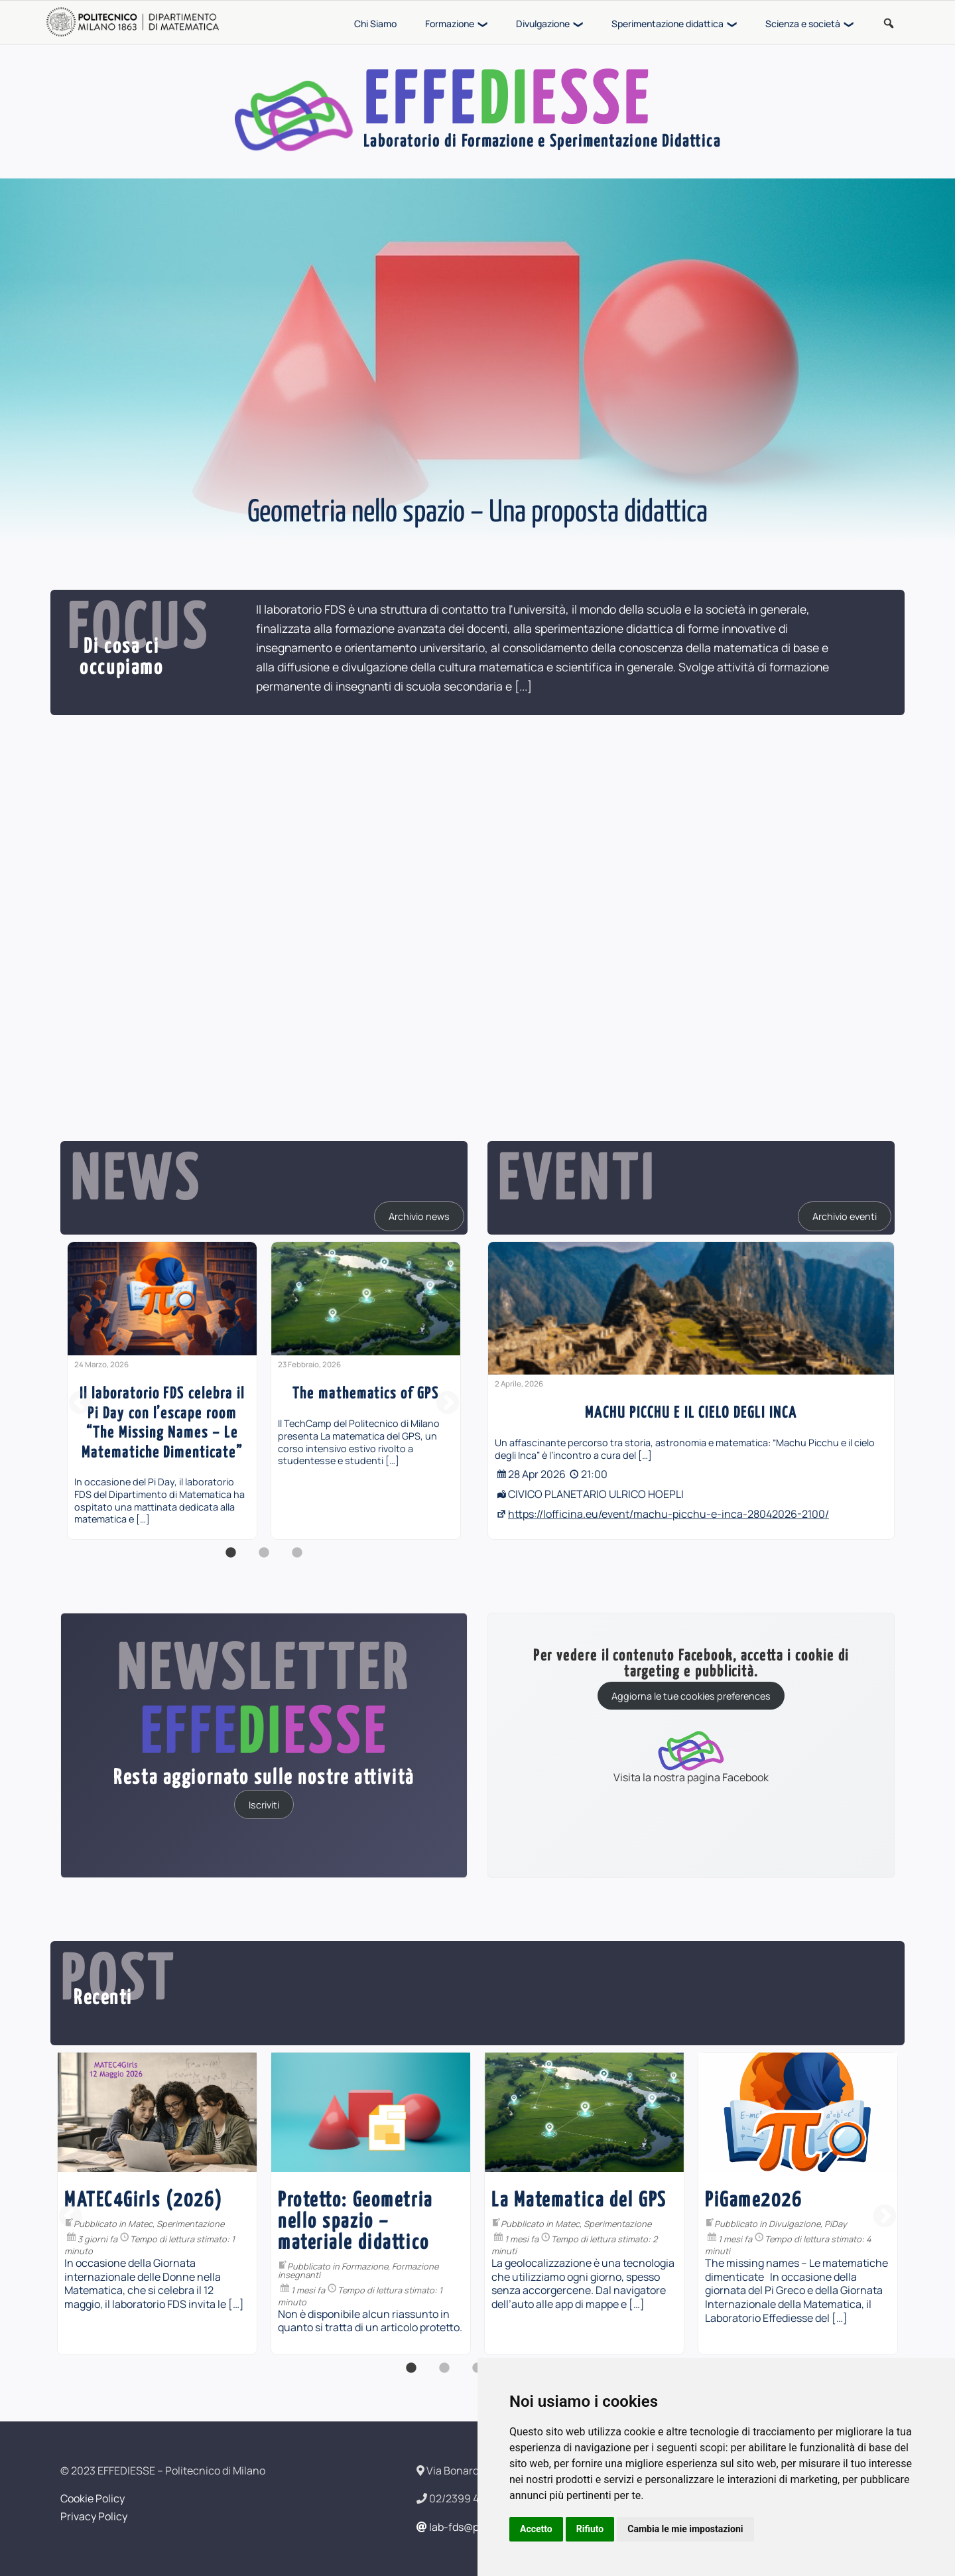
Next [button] (447, 1403)
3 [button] (297, 1559)
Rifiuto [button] (590, 2529)
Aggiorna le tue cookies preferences (691, 1696)
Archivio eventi (844, 1216)
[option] (162, 1390)
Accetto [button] (536, 2529)
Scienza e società (802, 23)
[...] (523, 686)
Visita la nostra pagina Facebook (691, 1756)
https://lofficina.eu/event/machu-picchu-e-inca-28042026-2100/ (668, 1514)
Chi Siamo (375, 23)
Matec (354, 2224)
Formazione (449, 23)
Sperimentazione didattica (667, 23)
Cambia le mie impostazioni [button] (685, 2529)
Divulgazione (543, 23)
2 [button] (264, 1559)
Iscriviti (264, 1804)
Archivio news (419, 1216)
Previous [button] (80, 1403)
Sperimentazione (404, 2224)
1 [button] (231, 1559)
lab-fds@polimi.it (463, 2527)
